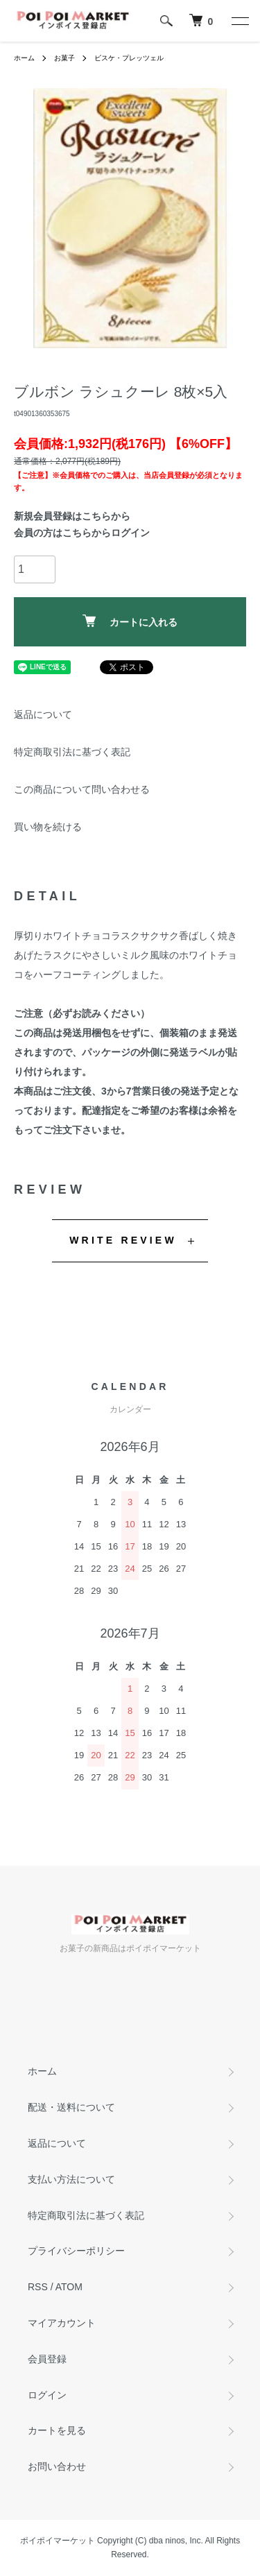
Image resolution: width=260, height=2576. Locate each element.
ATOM (69, 2286)
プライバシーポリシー (76, 2250)
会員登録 (47, 2358)
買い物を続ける (48, 826)
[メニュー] (239, 21)
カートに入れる (130, 621)
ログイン (47, 2395)
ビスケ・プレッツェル (129, 58)
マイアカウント (62, 2322)
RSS (38, 2286)
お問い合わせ (57, 2466)
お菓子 (64, 58)
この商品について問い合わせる (82, 789)
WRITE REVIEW (123, 1240)
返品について (43, 714)
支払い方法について (71, 2179)
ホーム (24, 58)
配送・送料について (71, 2107)
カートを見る (57, 2430)
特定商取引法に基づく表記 (72, 751)
